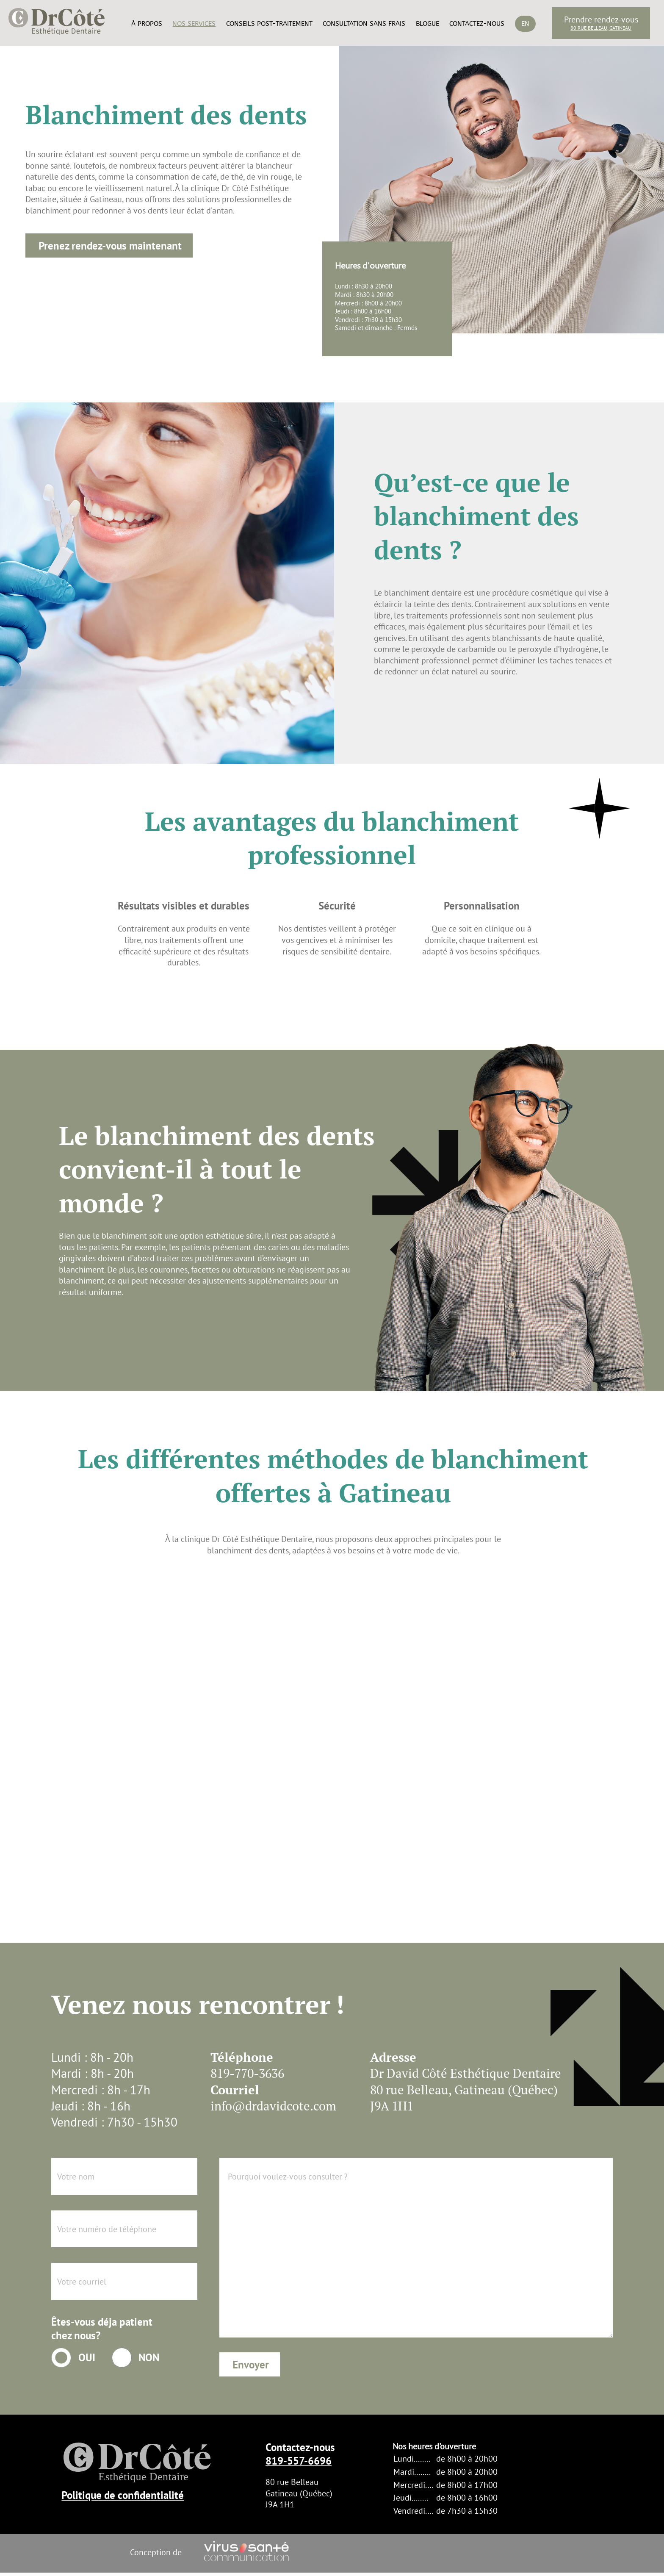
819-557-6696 (299, 2461)
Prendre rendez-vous (601, 19)
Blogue (427, 24)
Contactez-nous (476, 24)
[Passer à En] (525, 38)
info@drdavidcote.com (273, 2105)
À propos (146, 24)
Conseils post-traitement (269, 24)
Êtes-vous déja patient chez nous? (101, 2328)
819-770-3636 (247, 2073)
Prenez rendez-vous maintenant (110, 245)
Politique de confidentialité (122, 2495)
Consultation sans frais (364, 24)
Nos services (194, 24)
